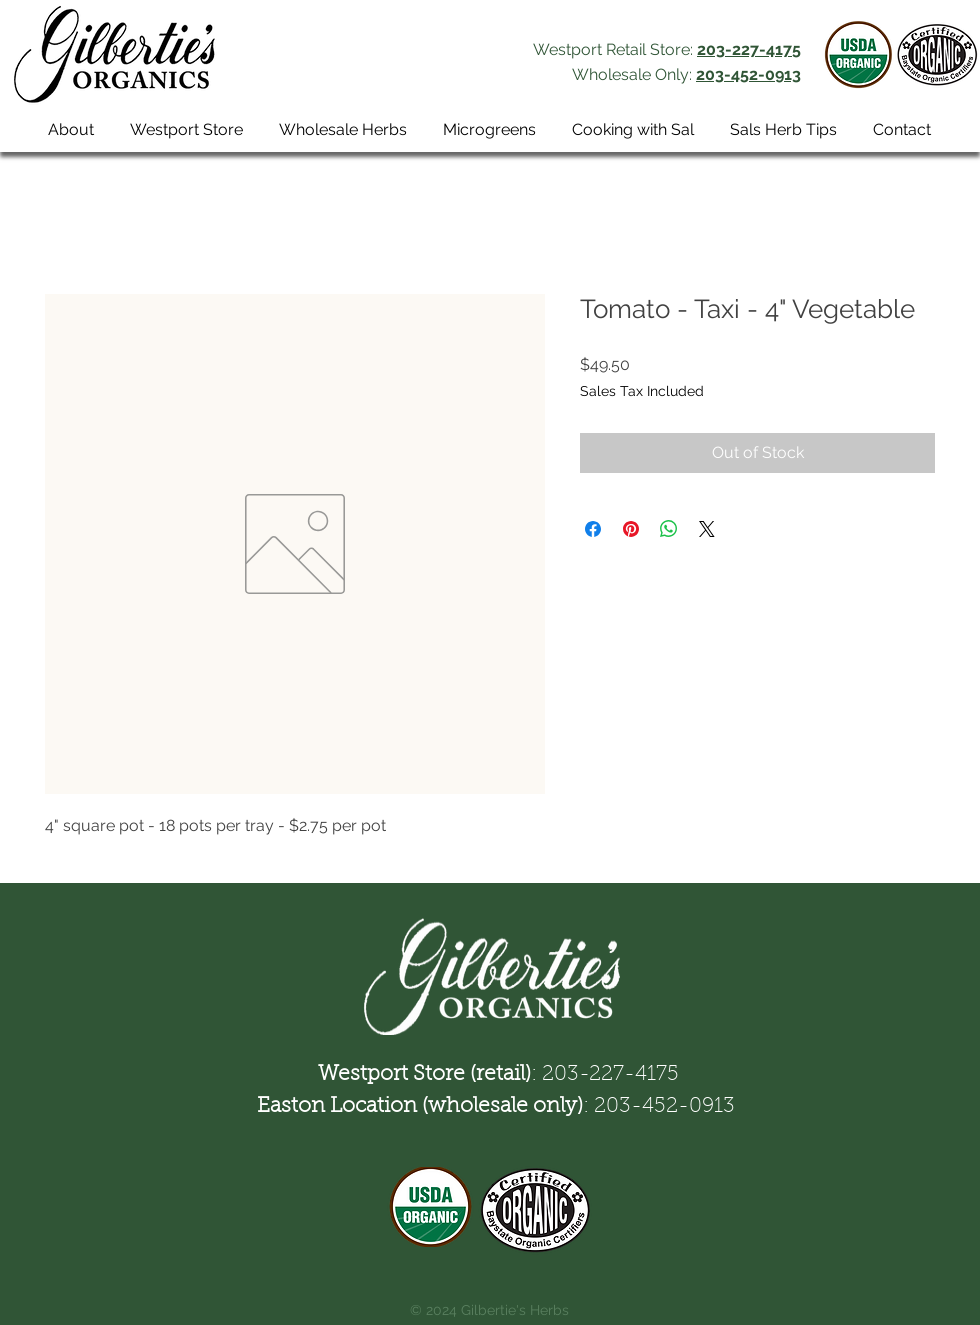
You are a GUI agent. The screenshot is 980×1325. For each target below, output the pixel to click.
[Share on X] (707, 529)
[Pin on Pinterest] (631, 529)
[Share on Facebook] (593, 529)
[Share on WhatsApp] (669, 529)
